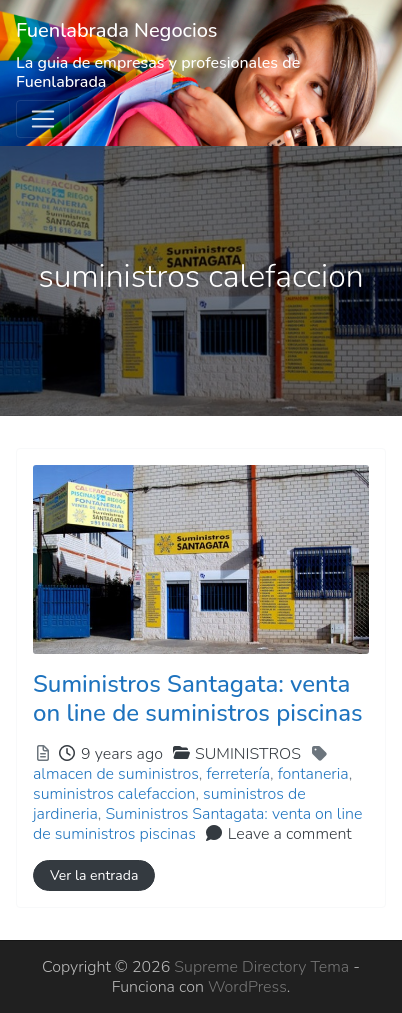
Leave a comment (290, 834)
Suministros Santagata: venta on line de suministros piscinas (198, 698)
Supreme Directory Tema (263, 967)
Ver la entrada (94, 875)
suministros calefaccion (114, 794)
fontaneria (313, 774)
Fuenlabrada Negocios (117, 30)
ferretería (238, 774)
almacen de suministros (116, 774)
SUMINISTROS (248, 754)
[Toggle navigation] (43, 119)
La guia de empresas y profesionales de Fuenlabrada (158, 72)
